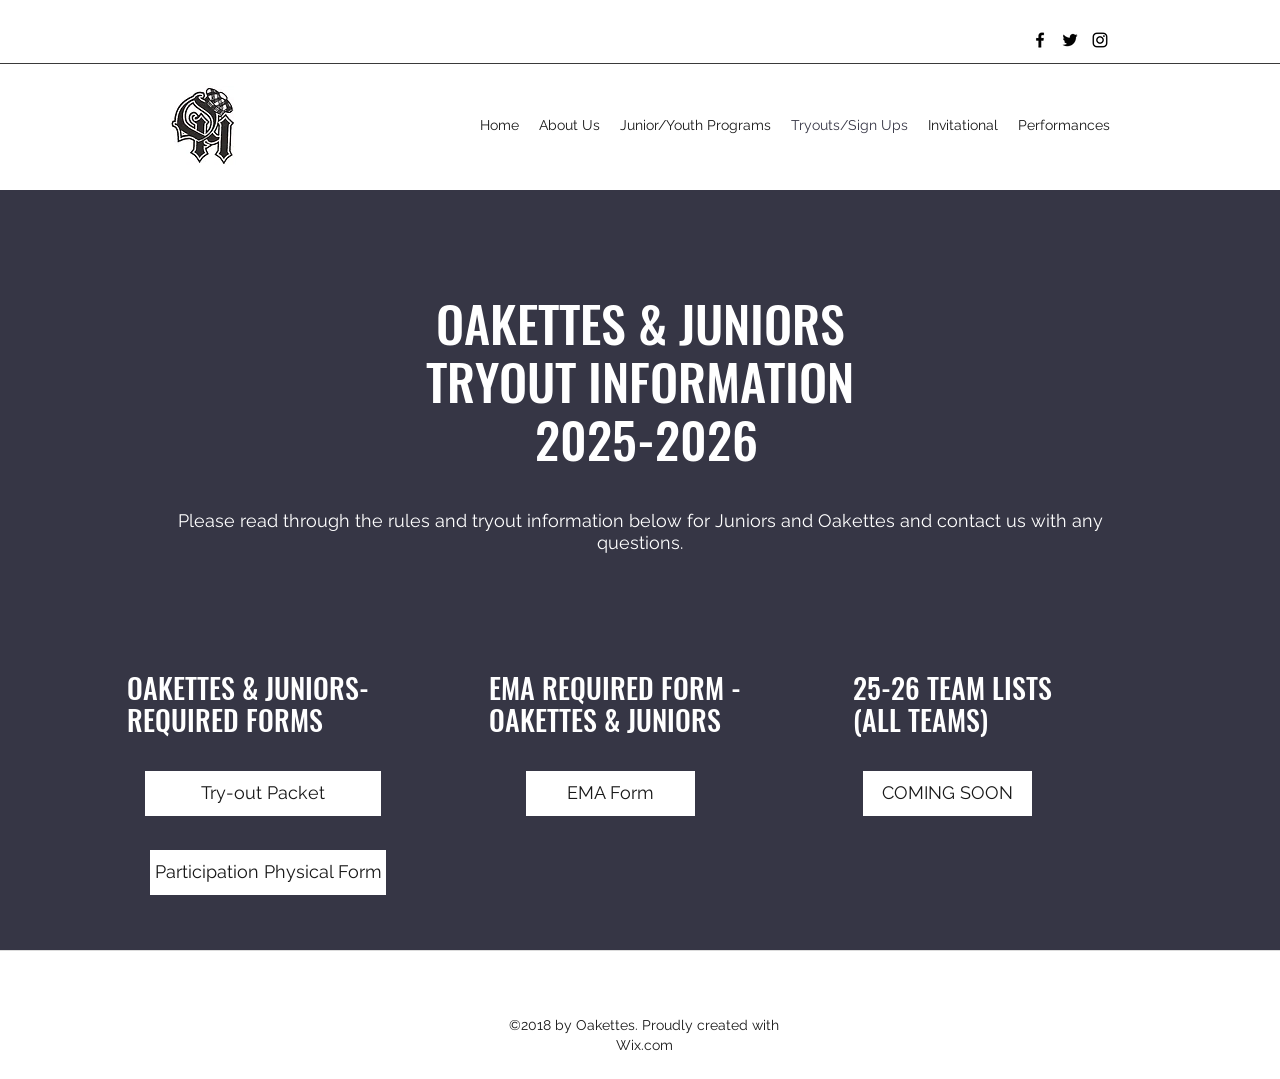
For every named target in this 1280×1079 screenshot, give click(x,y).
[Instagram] (1100, 40)
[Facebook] (1040, 40)
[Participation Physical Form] (268, 872)
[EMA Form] (610, 793)
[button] (947, 793)
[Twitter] (1070, 40)
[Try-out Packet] (263, 793)
